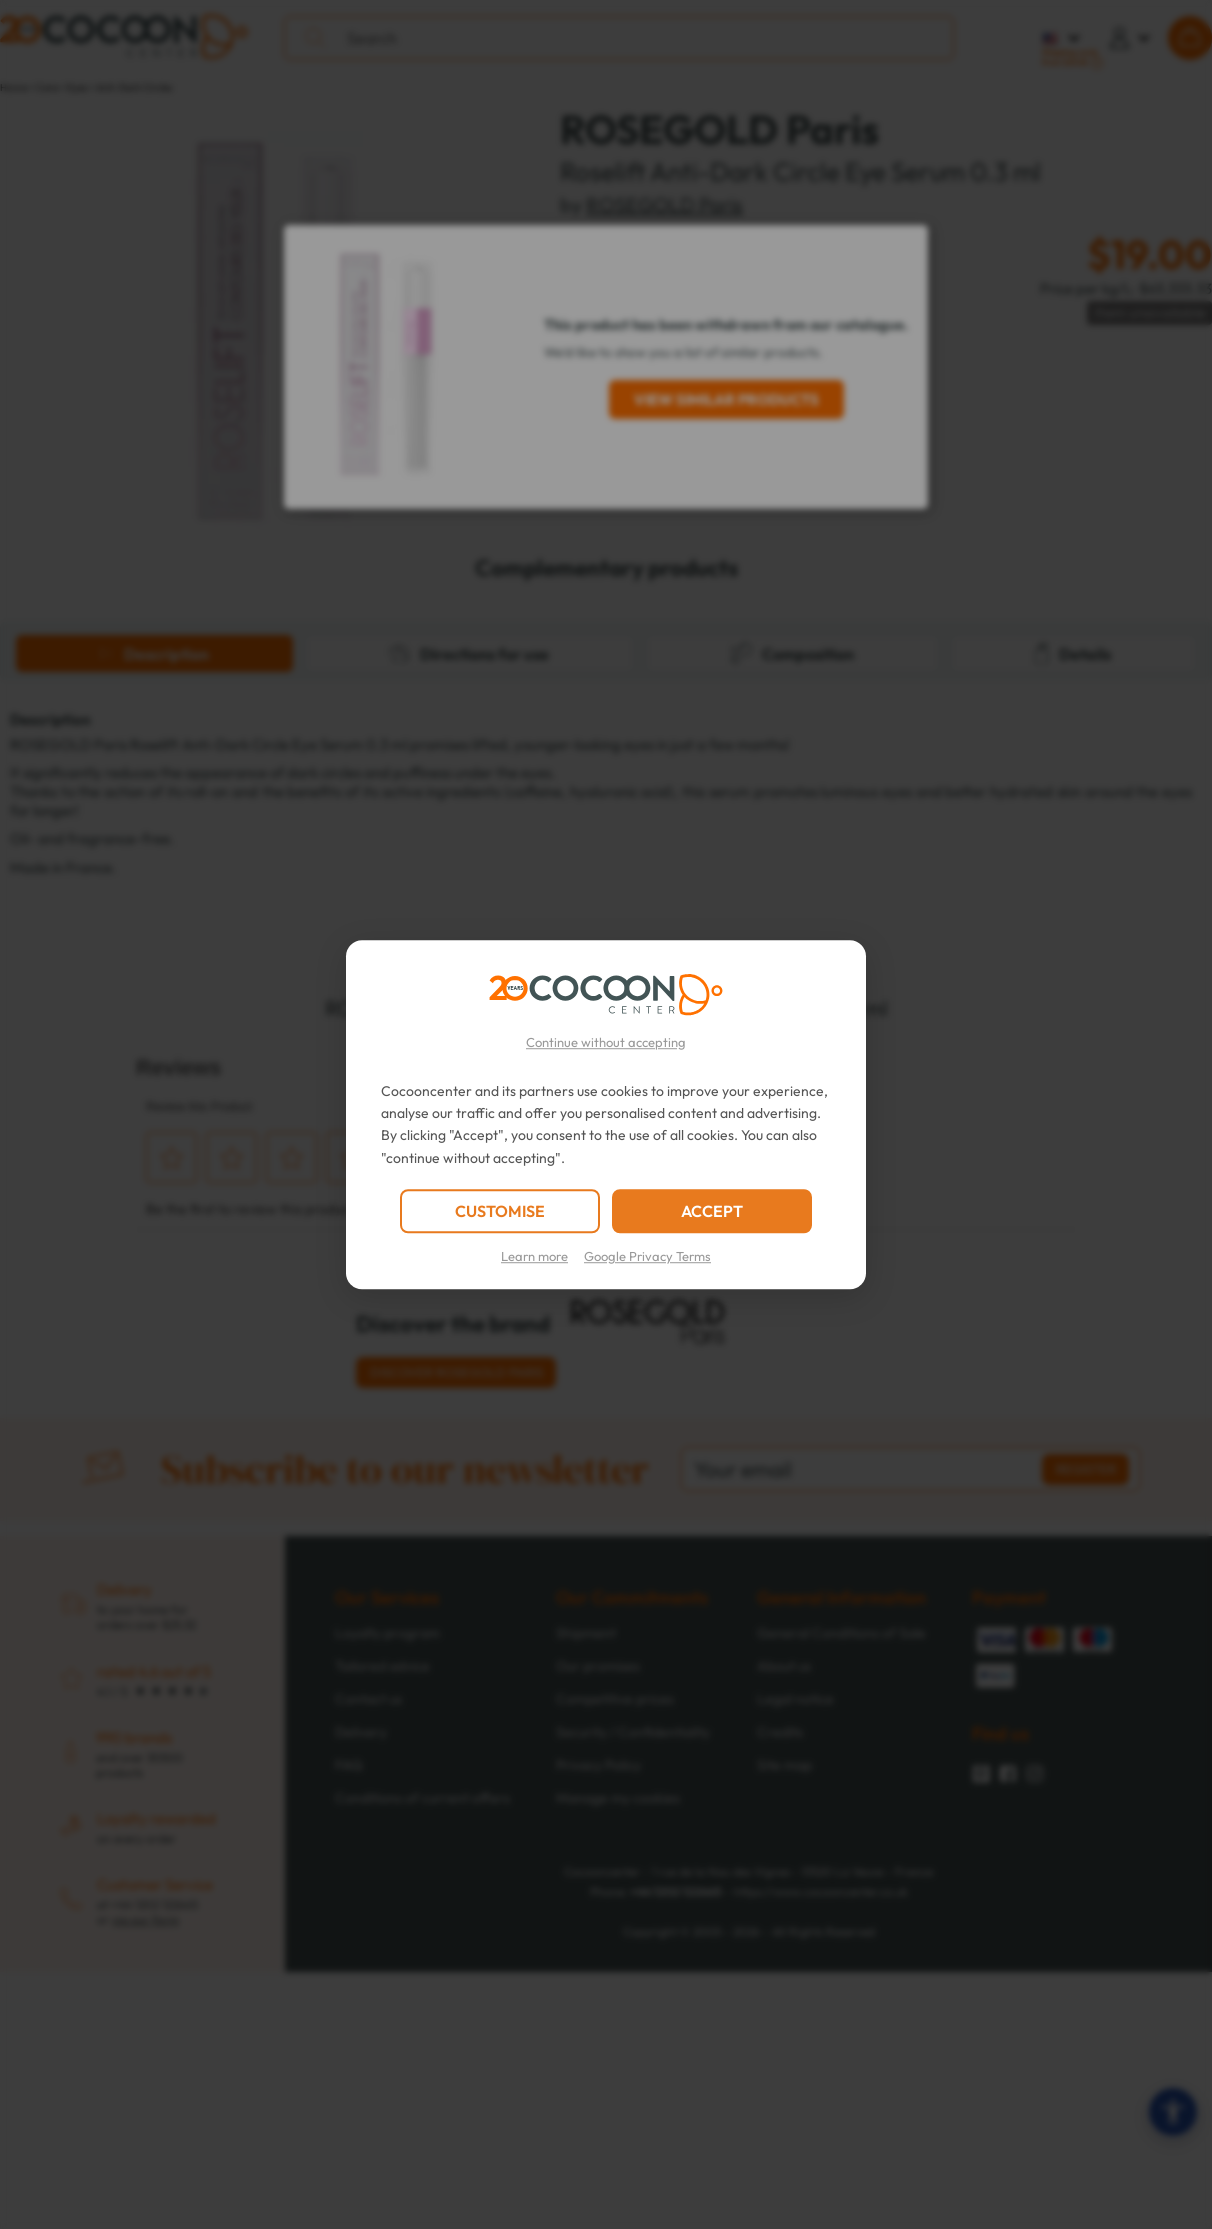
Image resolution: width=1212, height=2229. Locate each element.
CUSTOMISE (500, 1211)
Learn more (534, 1256)
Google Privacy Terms (647, 1256)
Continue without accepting (606, 1042)
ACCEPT (712, 1211)
